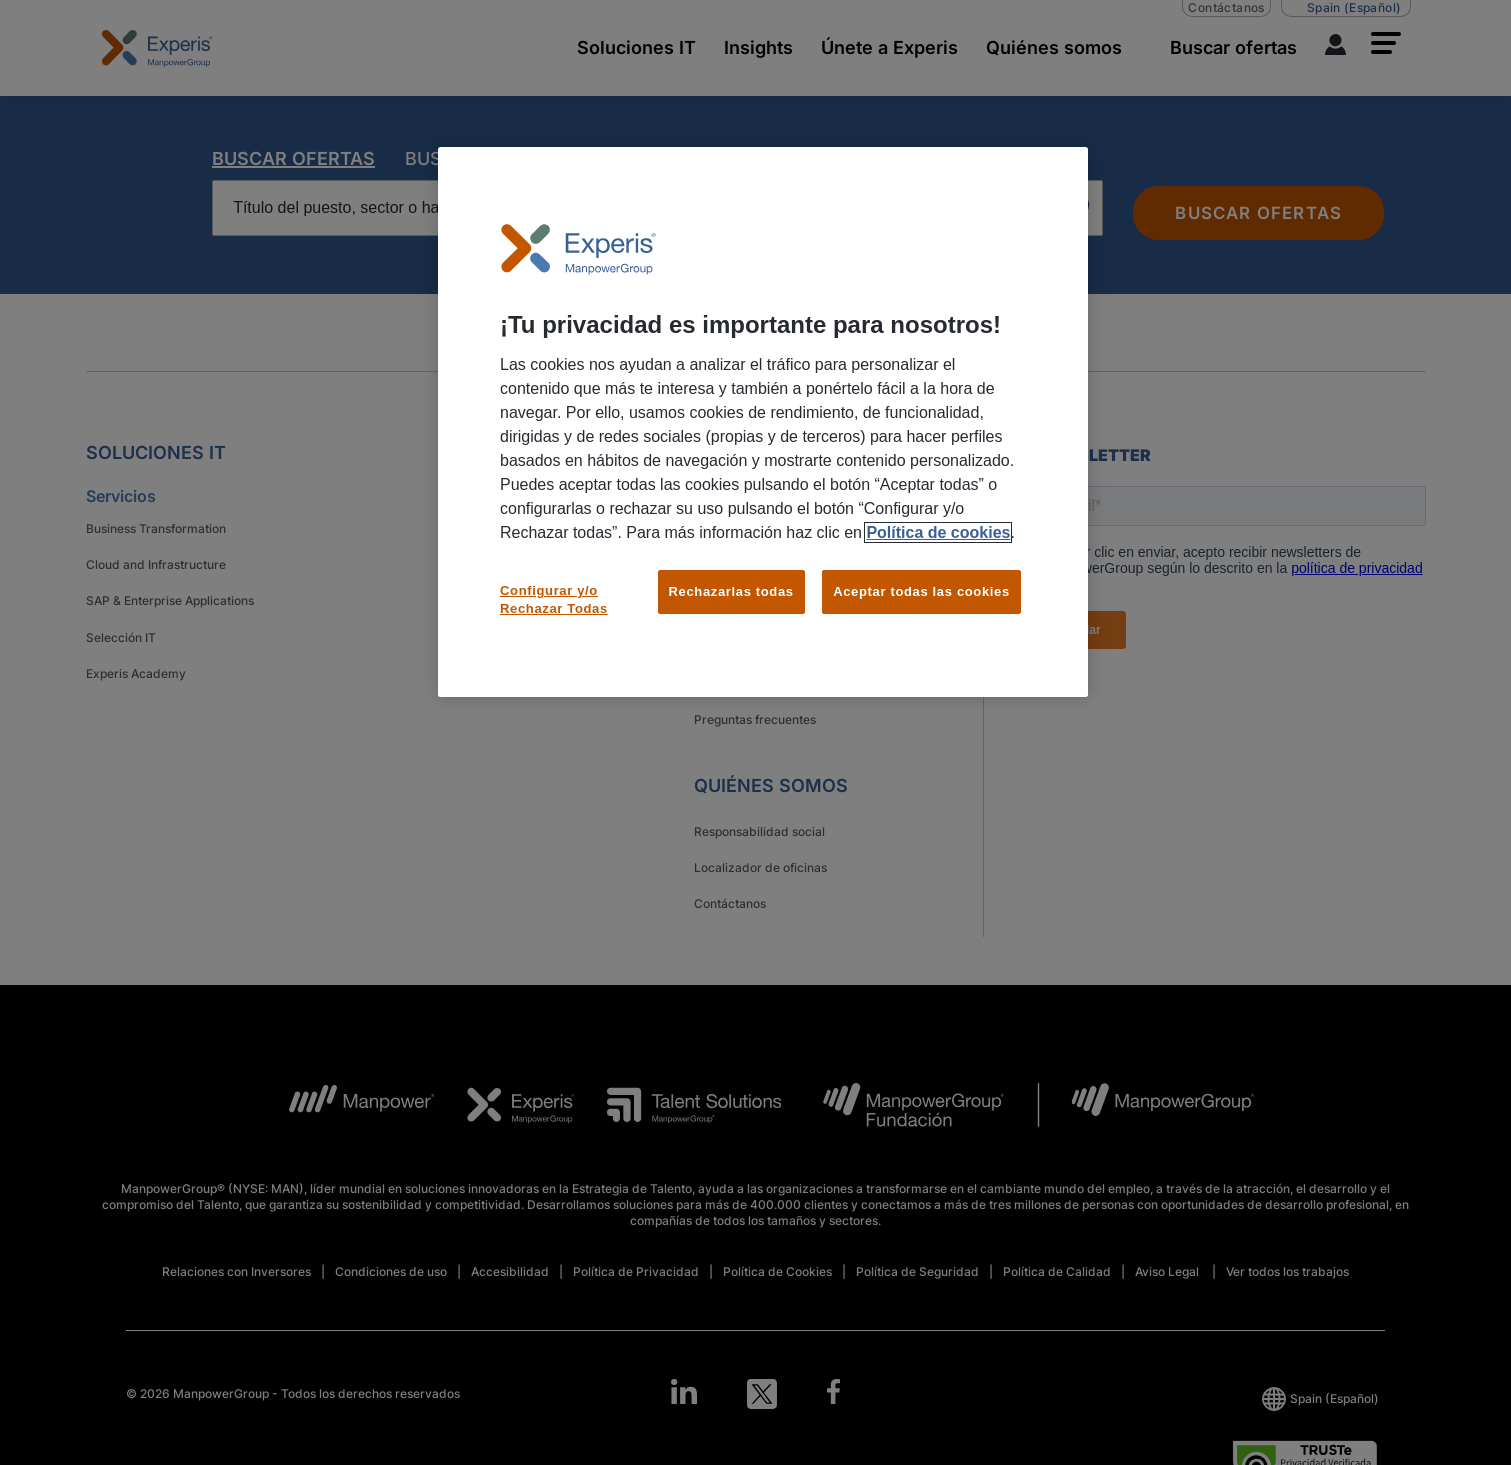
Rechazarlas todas (731, 591)
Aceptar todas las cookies (921, 591)
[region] (763, 422)
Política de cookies (938, 532)
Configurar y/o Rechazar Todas (554, 599)
